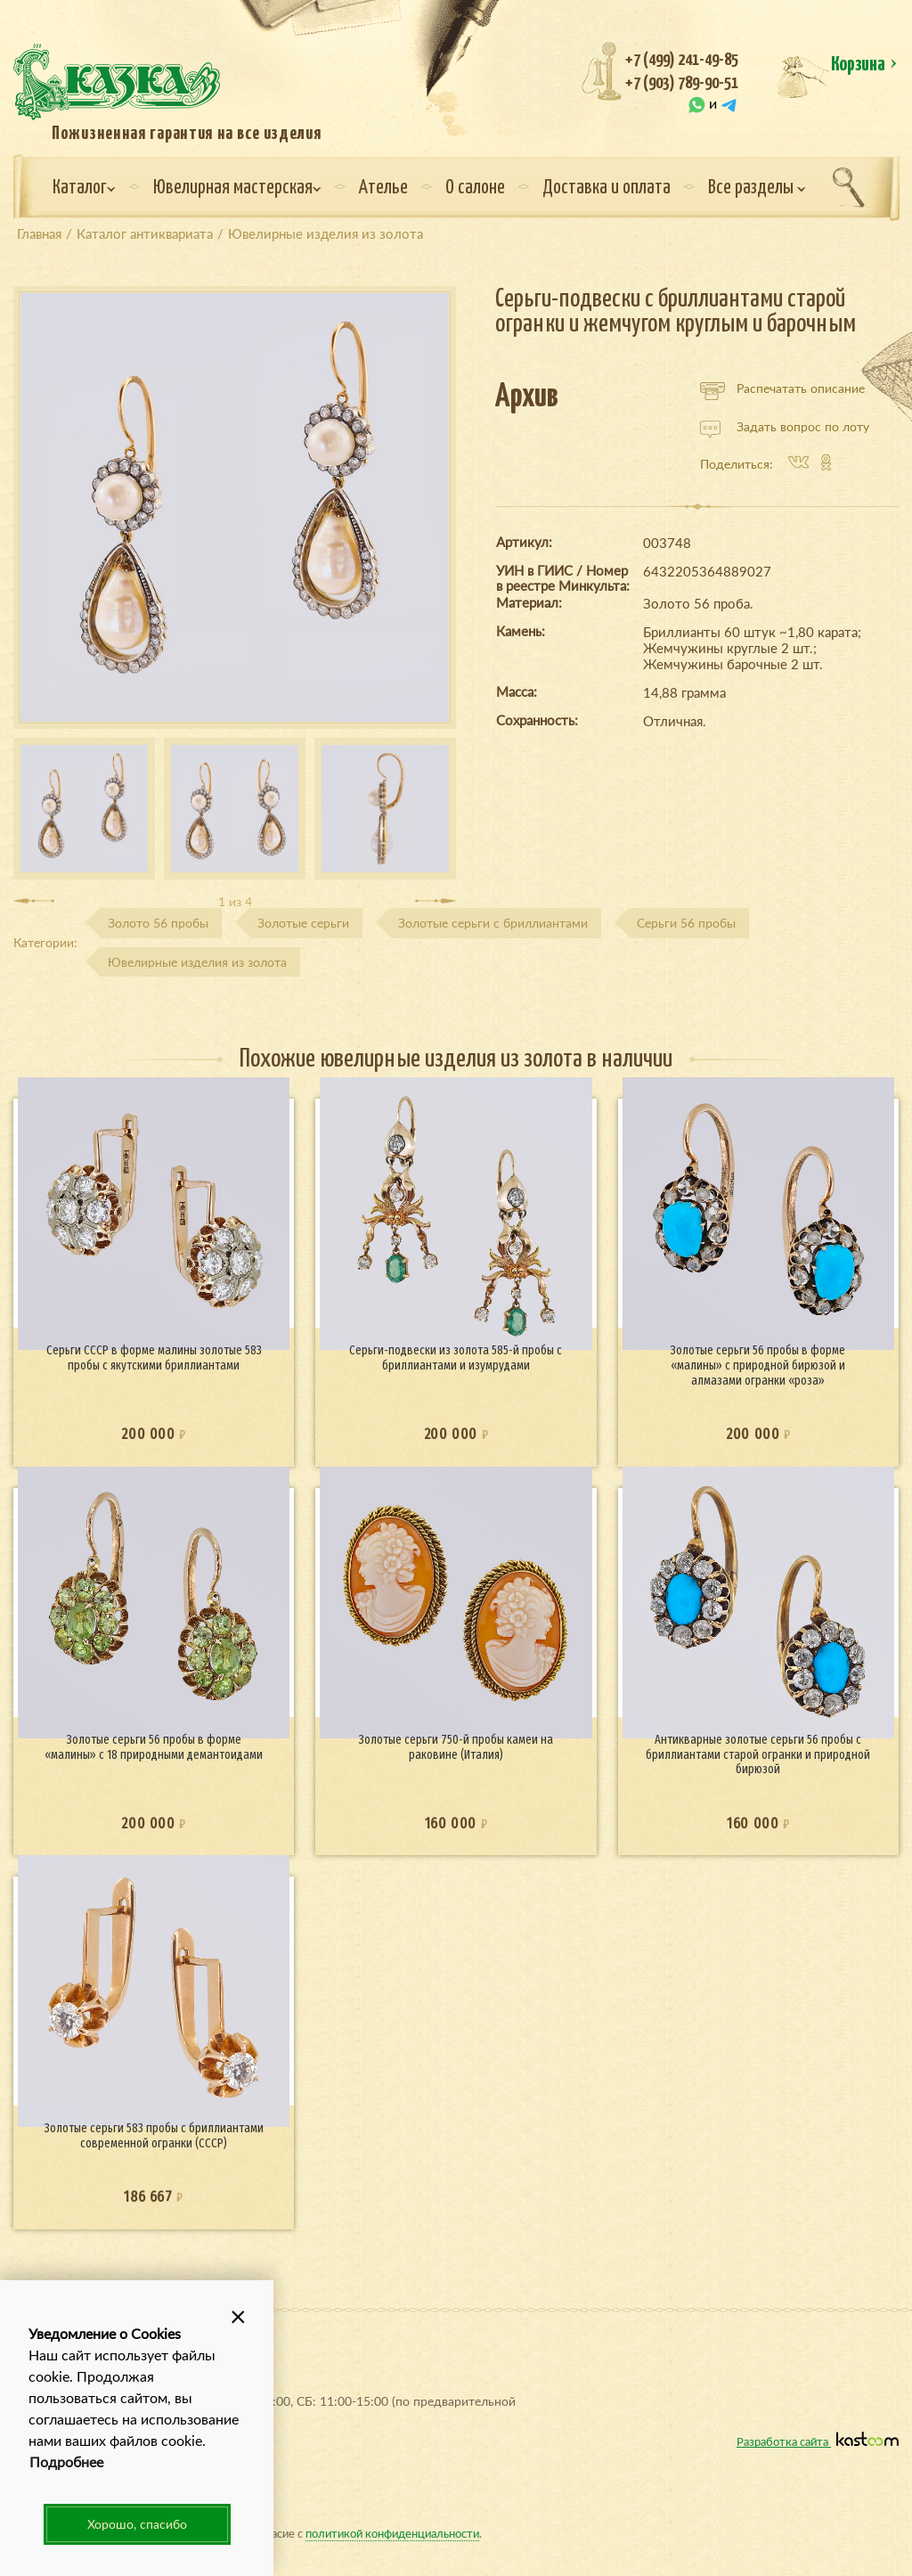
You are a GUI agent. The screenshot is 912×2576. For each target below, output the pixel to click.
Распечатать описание (782, 388)
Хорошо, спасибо (137, 2523)
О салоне (475, 188)
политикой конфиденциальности (392, 2532)
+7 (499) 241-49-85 (681, 60)
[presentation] (33, 901)
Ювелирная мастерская (237, 188)
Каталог (84, 188)
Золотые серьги (303, 922)
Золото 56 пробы (158, 922)
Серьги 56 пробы (686, 922)
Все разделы (757, 188)
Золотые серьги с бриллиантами (493, 922)
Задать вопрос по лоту (784, 427)
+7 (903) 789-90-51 (681, 83)
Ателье (383, 188)
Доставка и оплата (606, 188)
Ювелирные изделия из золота (197, 961)
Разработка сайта (818, 2441)
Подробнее (66, 2461)
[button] (238, 2316)
